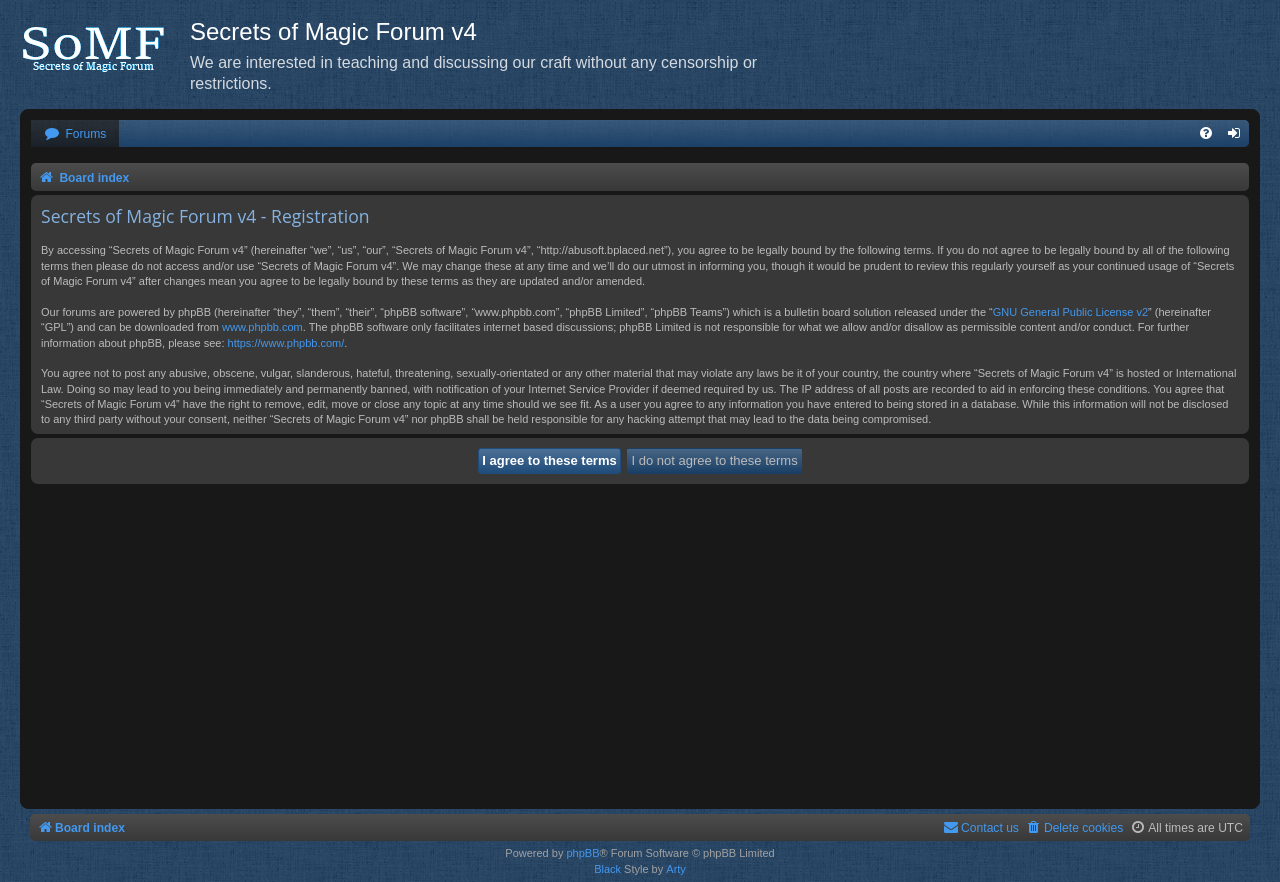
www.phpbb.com (262, 327)
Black (607, 869)
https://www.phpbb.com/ (286, 343)
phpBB (582, 853)
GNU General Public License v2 (1070, 312)
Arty (676, 869)
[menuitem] (75, 134)
